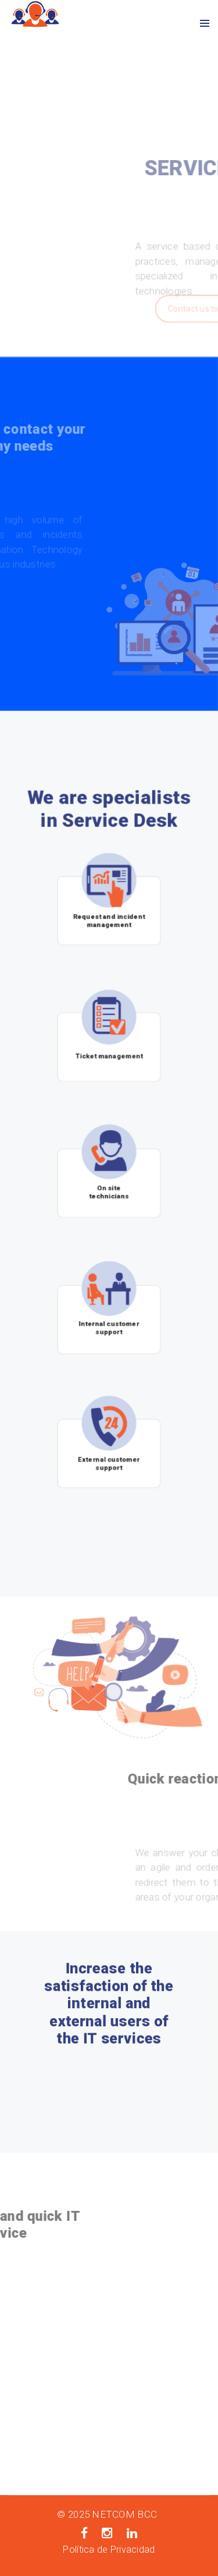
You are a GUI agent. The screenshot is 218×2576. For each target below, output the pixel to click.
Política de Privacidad (109, 2549)
